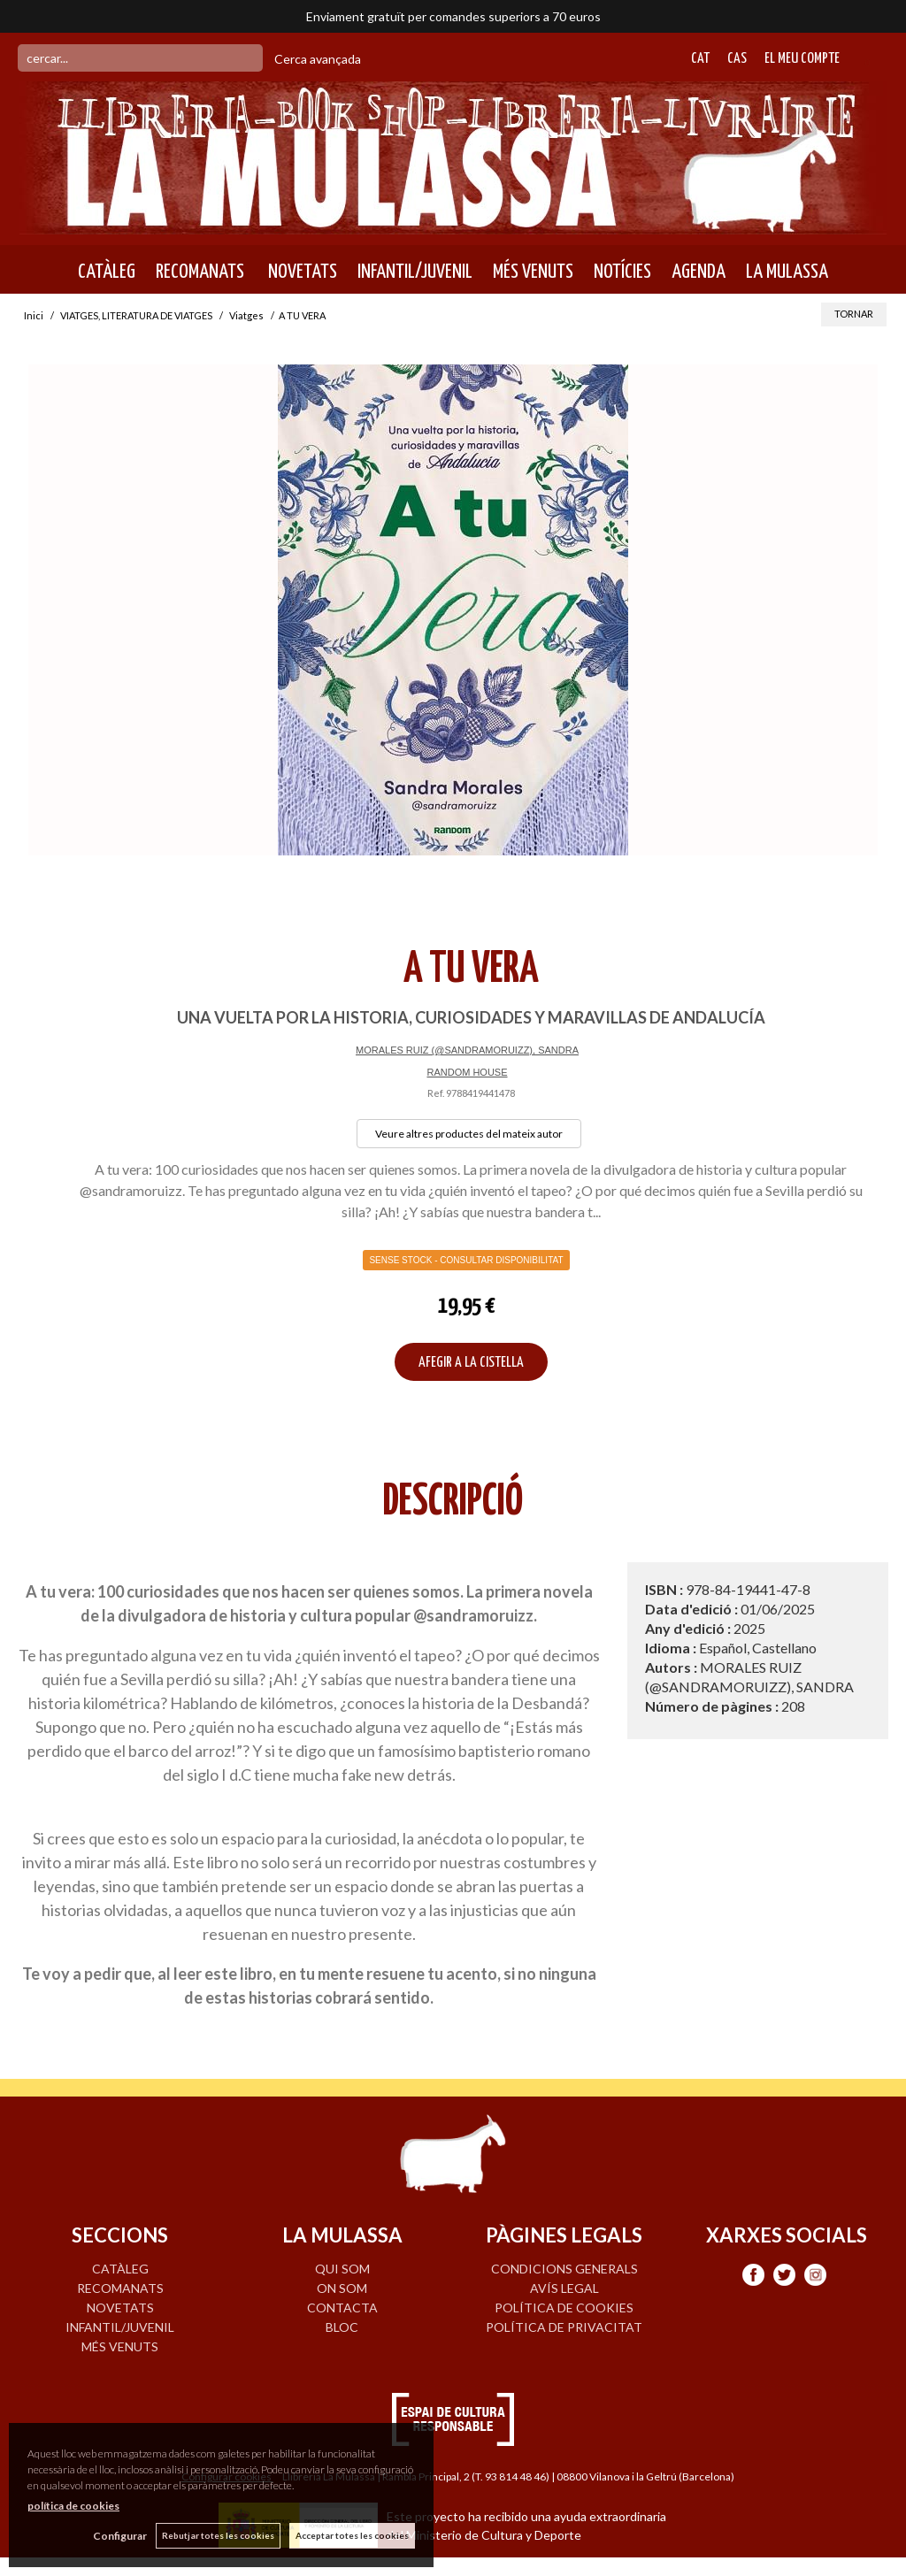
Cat (700, 58)
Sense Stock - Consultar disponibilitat (466, 1260)
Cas (737, 58)
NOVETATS (301, 271)
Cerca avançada (317, 58)
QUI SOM (342, 2268)
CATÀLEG (106, 271)
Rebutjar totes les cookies (218, 2535)
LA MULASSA (787, 271)
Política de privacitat (564, 2326)
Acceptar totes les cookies (352, 2535)
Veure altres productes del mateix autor (469, 1133)
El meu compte (802, 58)
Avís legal (564, 2288)
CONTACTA (342, 2307)
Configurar (120, 2535)
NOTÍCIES (622, 271)
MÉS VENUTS (533, 271)
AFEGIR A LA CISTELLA (471, 1362)
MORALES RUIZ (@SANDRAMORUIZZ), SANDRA (467, 1050)
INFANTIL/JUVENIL (414, 271)
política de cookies (73, 2505)
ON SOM (342, 2288)
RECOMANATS (200, 271)
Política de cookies (564, 2307)
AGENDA (699, 271)
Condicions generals (564, 2268)
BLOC (342, 2326)
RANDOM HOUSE (466, 1072)
